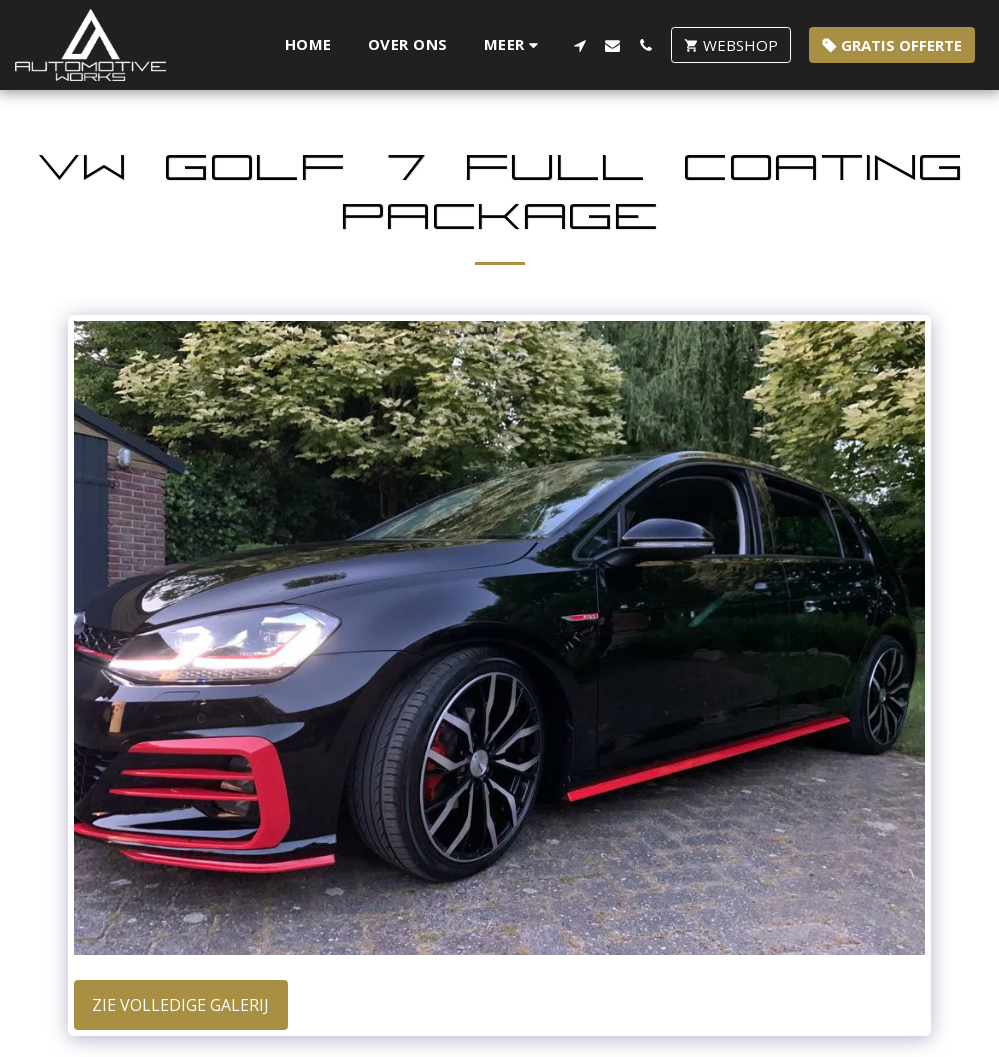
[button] (579, 45)
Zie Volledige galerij (180, 1005)
